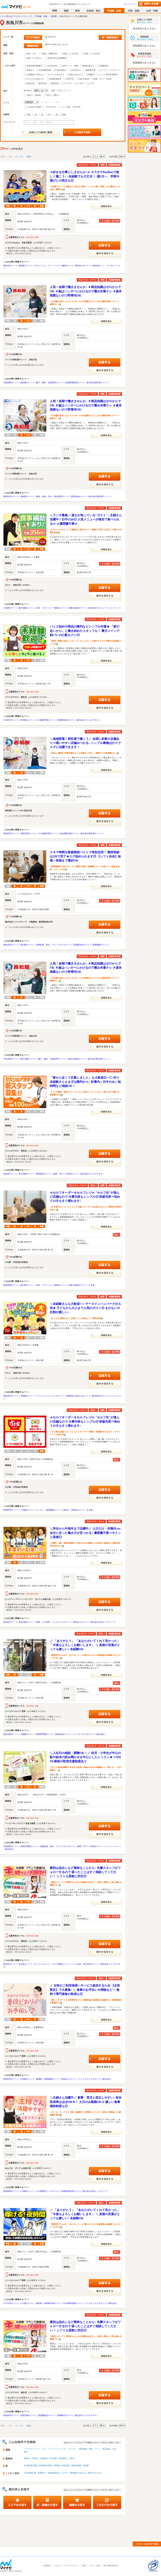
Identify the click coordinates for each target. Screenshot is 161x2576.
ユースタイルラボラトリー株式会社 (89, 1734)
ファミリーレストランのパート (50, 1396)
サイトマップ (129, 4)
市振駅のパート (28, 1396)
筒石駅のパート (28, 720)
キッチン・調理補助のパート (49, 1510)
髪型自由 (43, 83)
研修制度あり (88, 66)
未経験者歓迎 (55, 79)
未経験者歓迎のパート (75, 382)
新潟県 (54, 16)
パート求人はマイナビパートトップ (16, 16)
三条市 (71, 2458)
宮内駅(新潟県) (30, 2465)
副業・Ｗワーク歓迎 (102, 79)
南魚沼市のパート (11, 945)
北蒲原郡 (43, 2458)
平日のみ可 (51, 107)
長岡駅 (86, 2465)
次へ (22, 156)
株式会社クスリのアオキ (88, 720)
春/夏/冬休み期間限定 (57, 58)
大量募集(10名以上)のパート (77, 1396)
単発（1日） (32, 53)
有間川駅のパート (29, 833)
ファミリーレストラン (57, 2449)
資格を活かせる (76, 74)
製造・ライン (95, 2449)
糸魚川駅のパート (27, 1622)
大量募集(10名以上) (35, 74)
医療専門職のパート (45, 1734)
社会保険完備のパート (69, 833)
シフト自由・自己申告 (70, 107)
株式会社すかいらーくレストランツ (104, 608)
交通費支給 (104, 66)
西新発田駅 (76, 2465)
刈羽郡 (35, 2458)
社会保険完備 (45, 70)
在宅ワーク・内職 (70, 66)
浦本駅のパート (28, 496)
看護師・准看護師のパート (48, 2079)
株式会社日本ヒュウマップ (103, 1622)
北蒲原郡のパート (11, 382)
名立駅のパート (26, 1964)
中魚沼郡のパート (11, 1059)
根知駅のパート (26, 265)
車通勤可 (91, 74)
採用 (84, 2566)
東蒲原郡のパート (11, 2191)
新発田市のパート (11, 496)
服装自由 (55, 83)
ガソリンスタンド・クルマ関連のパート (52, 1964)
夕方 (49, 115)
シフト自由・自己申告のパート (85, 1964)
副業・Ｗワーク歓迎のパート (66, 1174)
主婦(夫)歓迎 (83, 79)
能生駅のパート (28, 382)
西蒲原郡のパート (11, 1285)
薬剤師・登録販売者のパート (49, 2303)
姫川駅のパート (28, 945)
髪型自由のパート (79, 496)
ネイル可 (80, 83)
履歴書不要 (91, 70)
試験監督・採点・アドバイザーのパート (54, 945)
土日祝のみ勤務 (34, 107)
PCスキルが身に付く (36, 79)
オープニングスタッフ (110, 70)
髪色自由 (31, 83)
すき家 (91, 1285)
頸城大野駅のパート (30, 1846)
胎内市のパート (10, 265)
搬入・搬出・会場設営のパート (50, 382)
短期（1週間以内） (50, 53)
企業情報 (46, 2566)
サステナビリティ (71, 2566)
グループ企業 (94, 2566)
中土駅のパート (28, 2303)
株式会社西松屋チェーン (98, 382)
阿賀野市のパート (11, 1510)
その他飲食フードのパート (48, 2191)
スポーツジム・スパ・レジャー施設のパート (54, 265)
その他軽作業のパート (46, 720)
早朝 (29, 115)
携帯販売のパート (44, 1174)
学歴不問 (70, 79)
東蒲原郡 (63, 2458)
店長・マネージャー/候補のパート (51, 608)
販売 (26, 2452)
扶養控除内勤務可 (34, 66)
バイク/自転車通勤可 (108, 74)
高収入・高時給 (34, 95)
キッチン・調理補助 (78, 2449)
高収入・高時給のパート (74, 1510)
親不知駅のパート (27, 608)
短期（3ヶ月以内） (92, 53)
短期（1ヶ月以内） (71, 53)
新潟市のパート (10, 1622)
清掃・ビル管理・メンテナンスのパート (54, 1622)
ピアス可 (67, 83)
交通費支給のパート (66, 720)
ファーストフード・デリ (35, 2449)
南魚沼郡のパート (11, 1734)
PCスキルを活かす (56, 74)
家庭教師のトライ (101, 945)
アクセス (57, 2566)
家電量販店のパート (47, 2415)
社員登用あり (61, 70)
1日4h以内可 (52, 66)
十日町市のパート (11, 720)
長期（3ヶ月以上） (35, 58)
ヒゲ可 (91, 83)
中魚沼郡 (53, 2458)
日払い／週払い (53, 95)
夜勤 (64, 115)
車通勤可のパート (65, 2415)
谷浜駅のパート (28, 2079)
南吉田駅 (66, 2465)
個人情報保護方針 (111, 2566)
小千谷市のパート (11, 2303)
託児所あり (76, 70)
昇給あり (31, 70)
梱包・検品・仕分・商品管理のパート (53, 496)
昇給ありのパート (83, 265)
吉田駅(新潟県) (45, 2465)
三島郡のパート (10, 608)
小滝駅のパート (28, 1510)
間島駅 (57, 2465)
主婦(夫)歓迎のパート (77, 608)
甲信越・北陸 (41, 16)
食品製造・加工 (110, 2449)
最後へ (30, 156)
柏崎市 (27, 2458)
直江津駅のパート (27, 1174)
